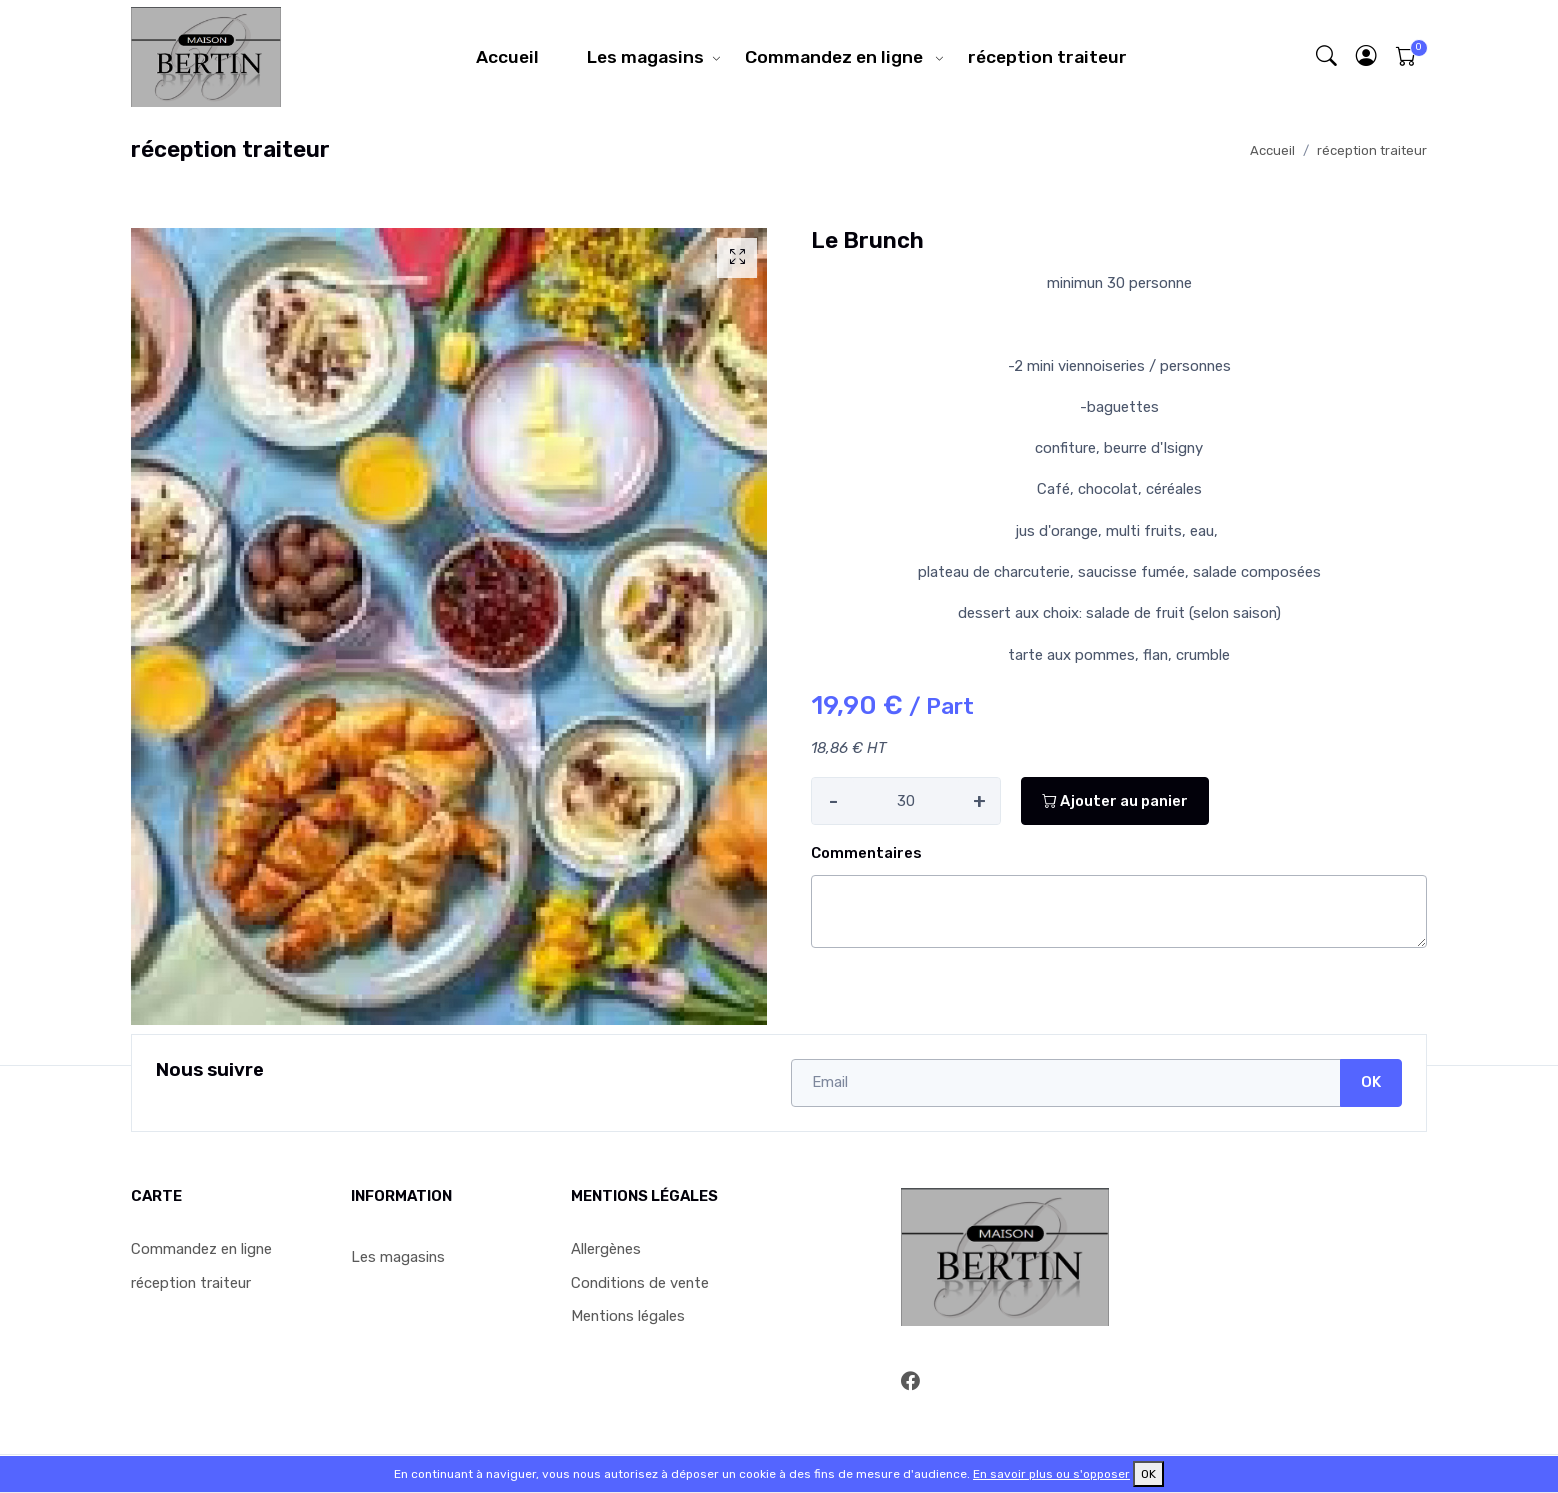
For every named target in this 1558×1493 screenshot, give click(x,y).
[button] (1367, 56)
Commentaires (866, 853)
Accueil (507, 57)
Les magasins (645, 57)
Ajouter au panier (1115, 801)
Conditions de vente (640, 1283)
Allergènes (606, 1249)
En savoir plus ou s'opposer (1051, 1474)
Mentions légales (628, 1316)
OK (1371, 1082)
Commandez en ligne (836, 57)
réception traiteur (1047, 57)
